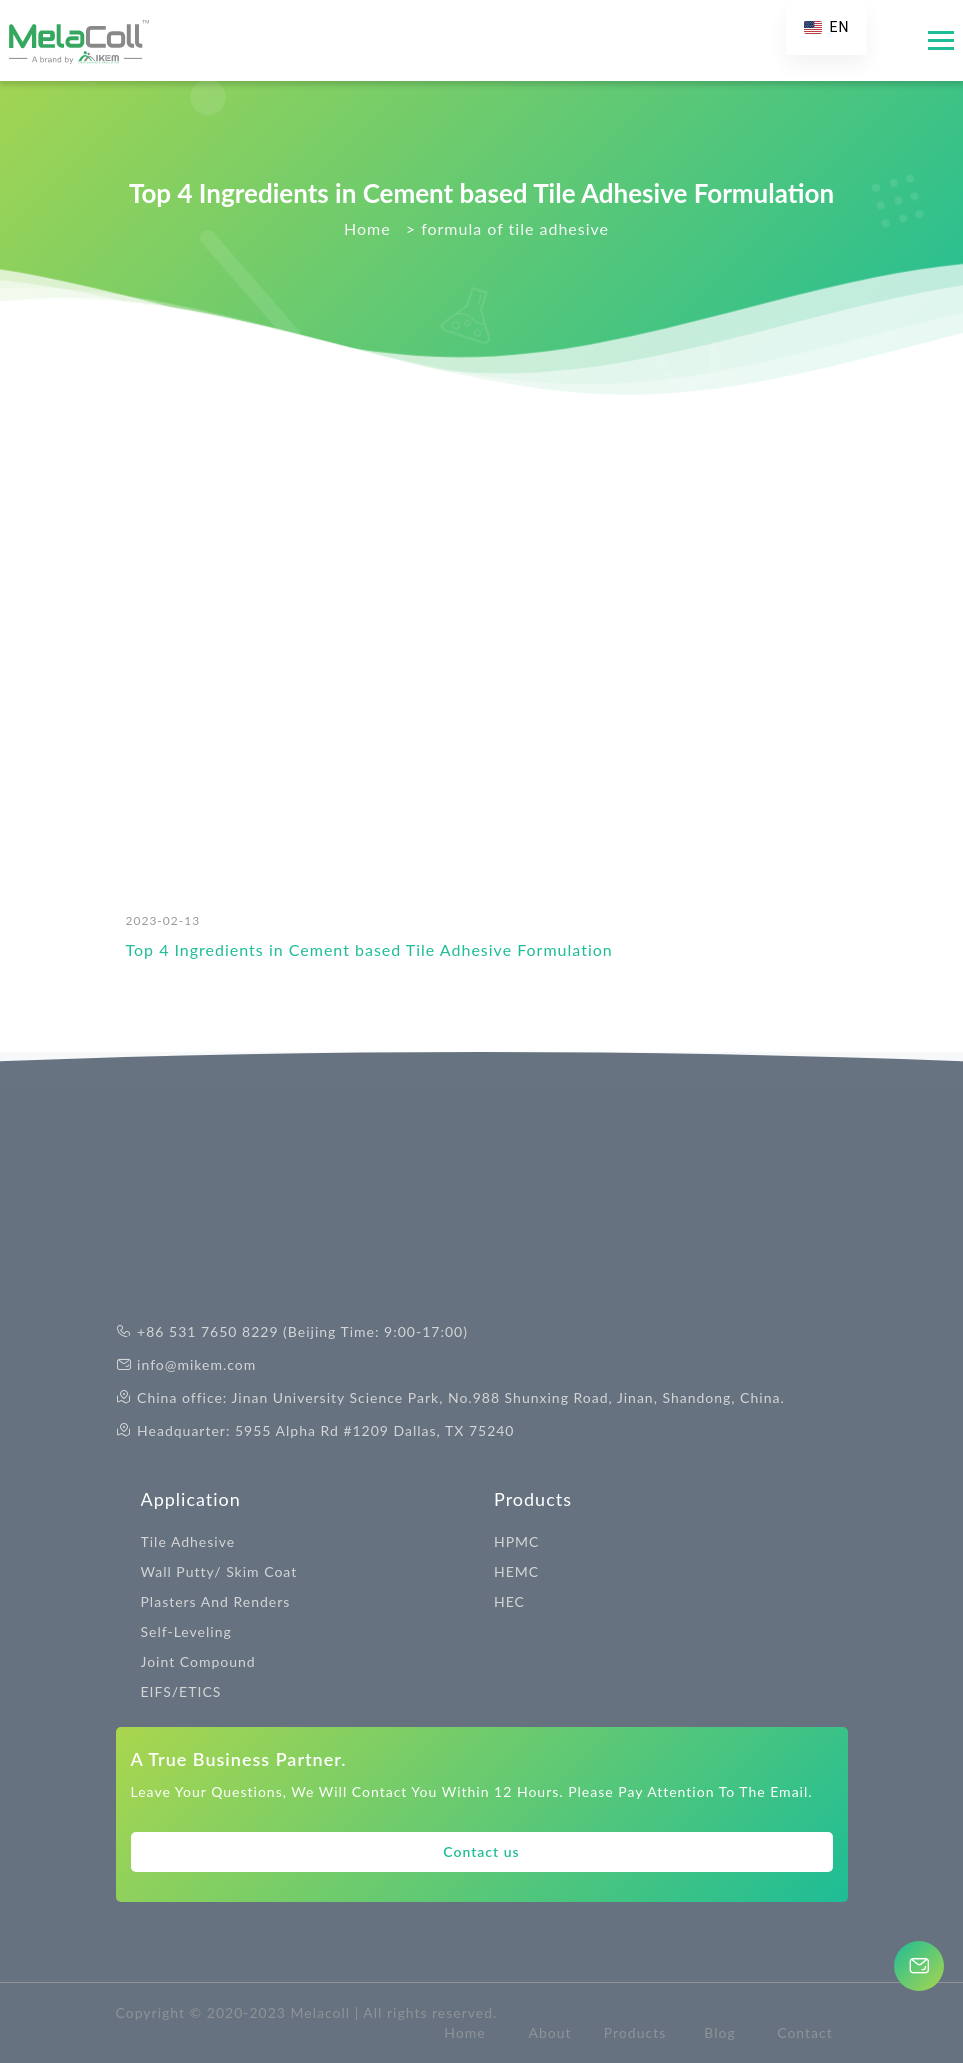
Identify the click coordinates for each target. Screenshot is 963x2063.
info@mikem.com (196, 1364)
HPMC (516, 1541)
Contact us (481, 1851)
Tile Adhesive (188, 1541)
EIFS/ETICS (181, 1691)
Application (191, 1499)
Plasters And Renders (216, 1601)
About (549, 2032)
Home (464, 2032)
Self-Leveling (186, 1631)
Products (533, 1499)
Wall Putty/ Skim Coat (219, 1571)
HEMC (516, 1571)
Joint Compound (198, 1661)
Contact (805, 2032)
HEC (509, 1601)
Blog (719, 2032)
